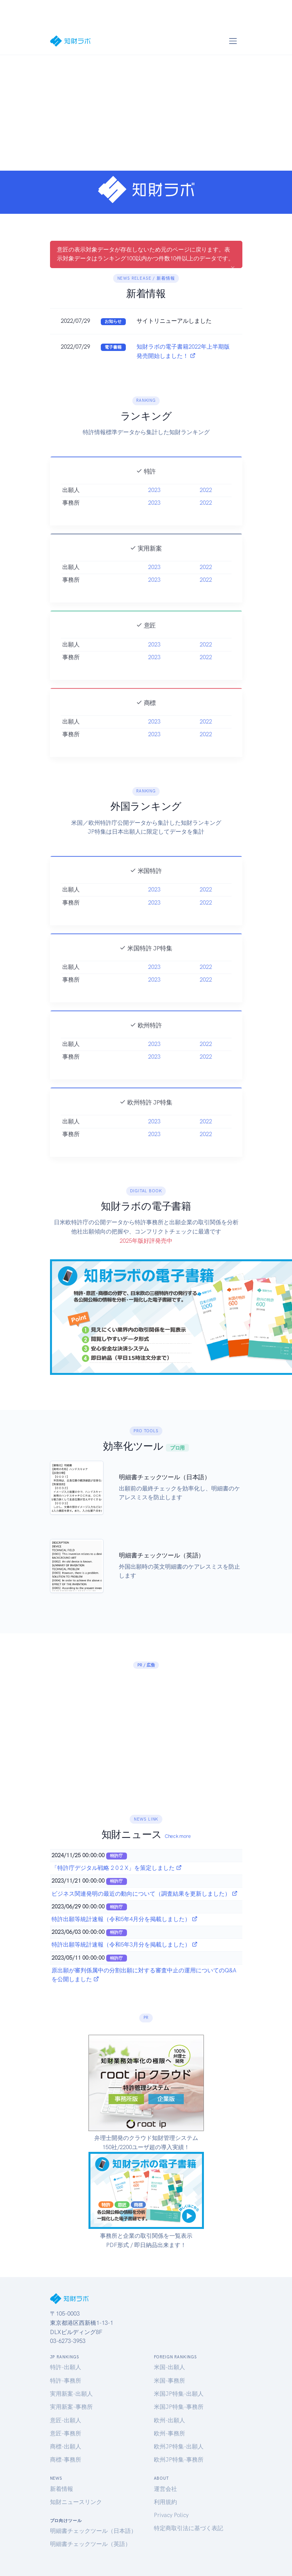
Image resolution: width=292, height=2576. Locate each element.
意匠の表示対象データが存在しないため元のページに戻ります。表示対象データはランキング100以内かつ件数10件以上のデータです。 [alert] (146, 257)
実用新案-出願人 (71, 2393)
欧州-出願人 (169, 2420)
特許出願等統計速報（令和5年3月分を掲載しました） (125, 1944)
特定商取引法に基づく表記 (188, 2528)
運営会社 (165, 2488)
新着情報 (61, 2488)
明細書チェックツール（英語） (90, 2544)
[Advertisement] (146, 113)
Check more (177, 1836)
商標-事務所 (65, 2459)
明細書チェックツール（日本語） (93, 2530)
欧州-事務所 (169, 2433)
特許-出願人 (65, 2367)
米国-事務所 (169, 2380)
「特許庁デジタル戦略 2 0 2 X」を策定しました (117, 1867)
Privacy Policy (171, 2515)
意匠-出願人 (65, 2420)
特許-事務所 (65, 2380)
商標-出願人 (65, 2446)
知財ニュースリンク (76, 2502)
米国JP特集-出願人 (179, 2393)
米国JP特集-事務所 (179, 2406)
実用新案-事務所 (71, 2406)
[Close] (232, 267)
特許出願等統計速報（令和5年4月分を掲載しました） (125, 1919)
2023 (154, 517)
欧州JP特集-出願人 (179, 2446)
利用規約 (165, 2502)
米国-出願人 (169, 2367)
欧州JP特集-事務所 (179, 2459)
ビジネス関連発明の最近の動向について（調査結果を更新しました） (145, 1893)
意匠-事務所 (65, 2433)
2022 (206, 517)
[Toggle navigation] (233, 40)
